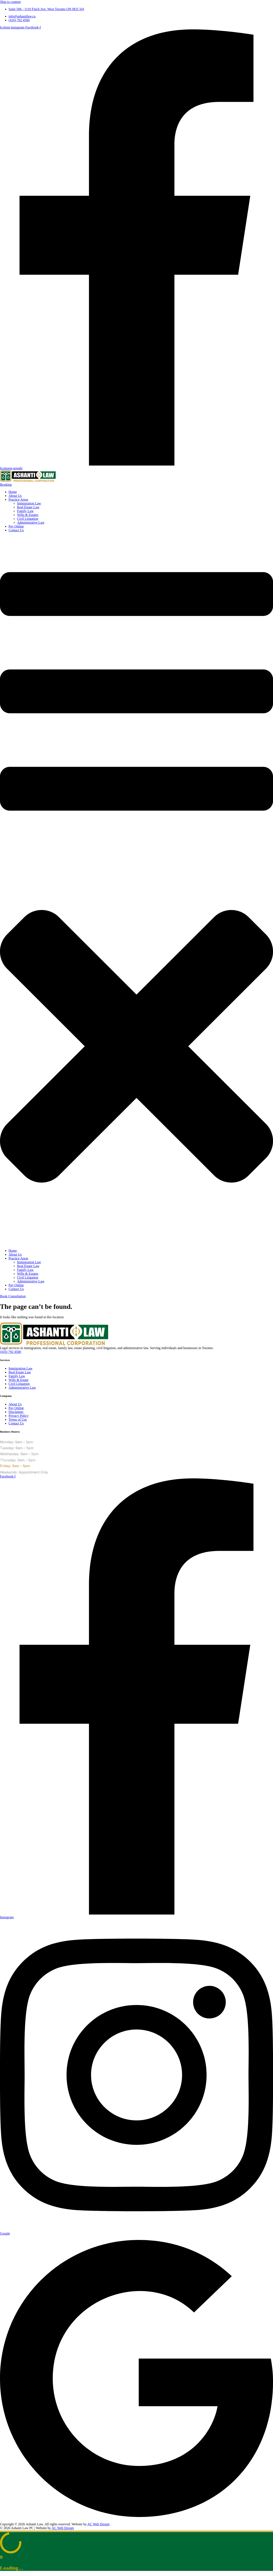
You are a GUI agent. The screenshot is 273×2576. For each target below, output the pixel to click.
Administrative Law (30, 522)
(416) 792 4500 (10, 1352)
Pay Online (16, 526)
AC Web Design (98, 2524)
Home (13, 492)
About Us (15, 495)
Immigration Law (29, 503)
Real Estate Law (28, 507)
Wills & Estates (27, 515)
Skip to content (10, 2)
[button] (136, 890)
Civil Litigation (27, 518)
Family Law (25, 511)
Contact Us (16, 530)
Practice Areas (18, 499)
